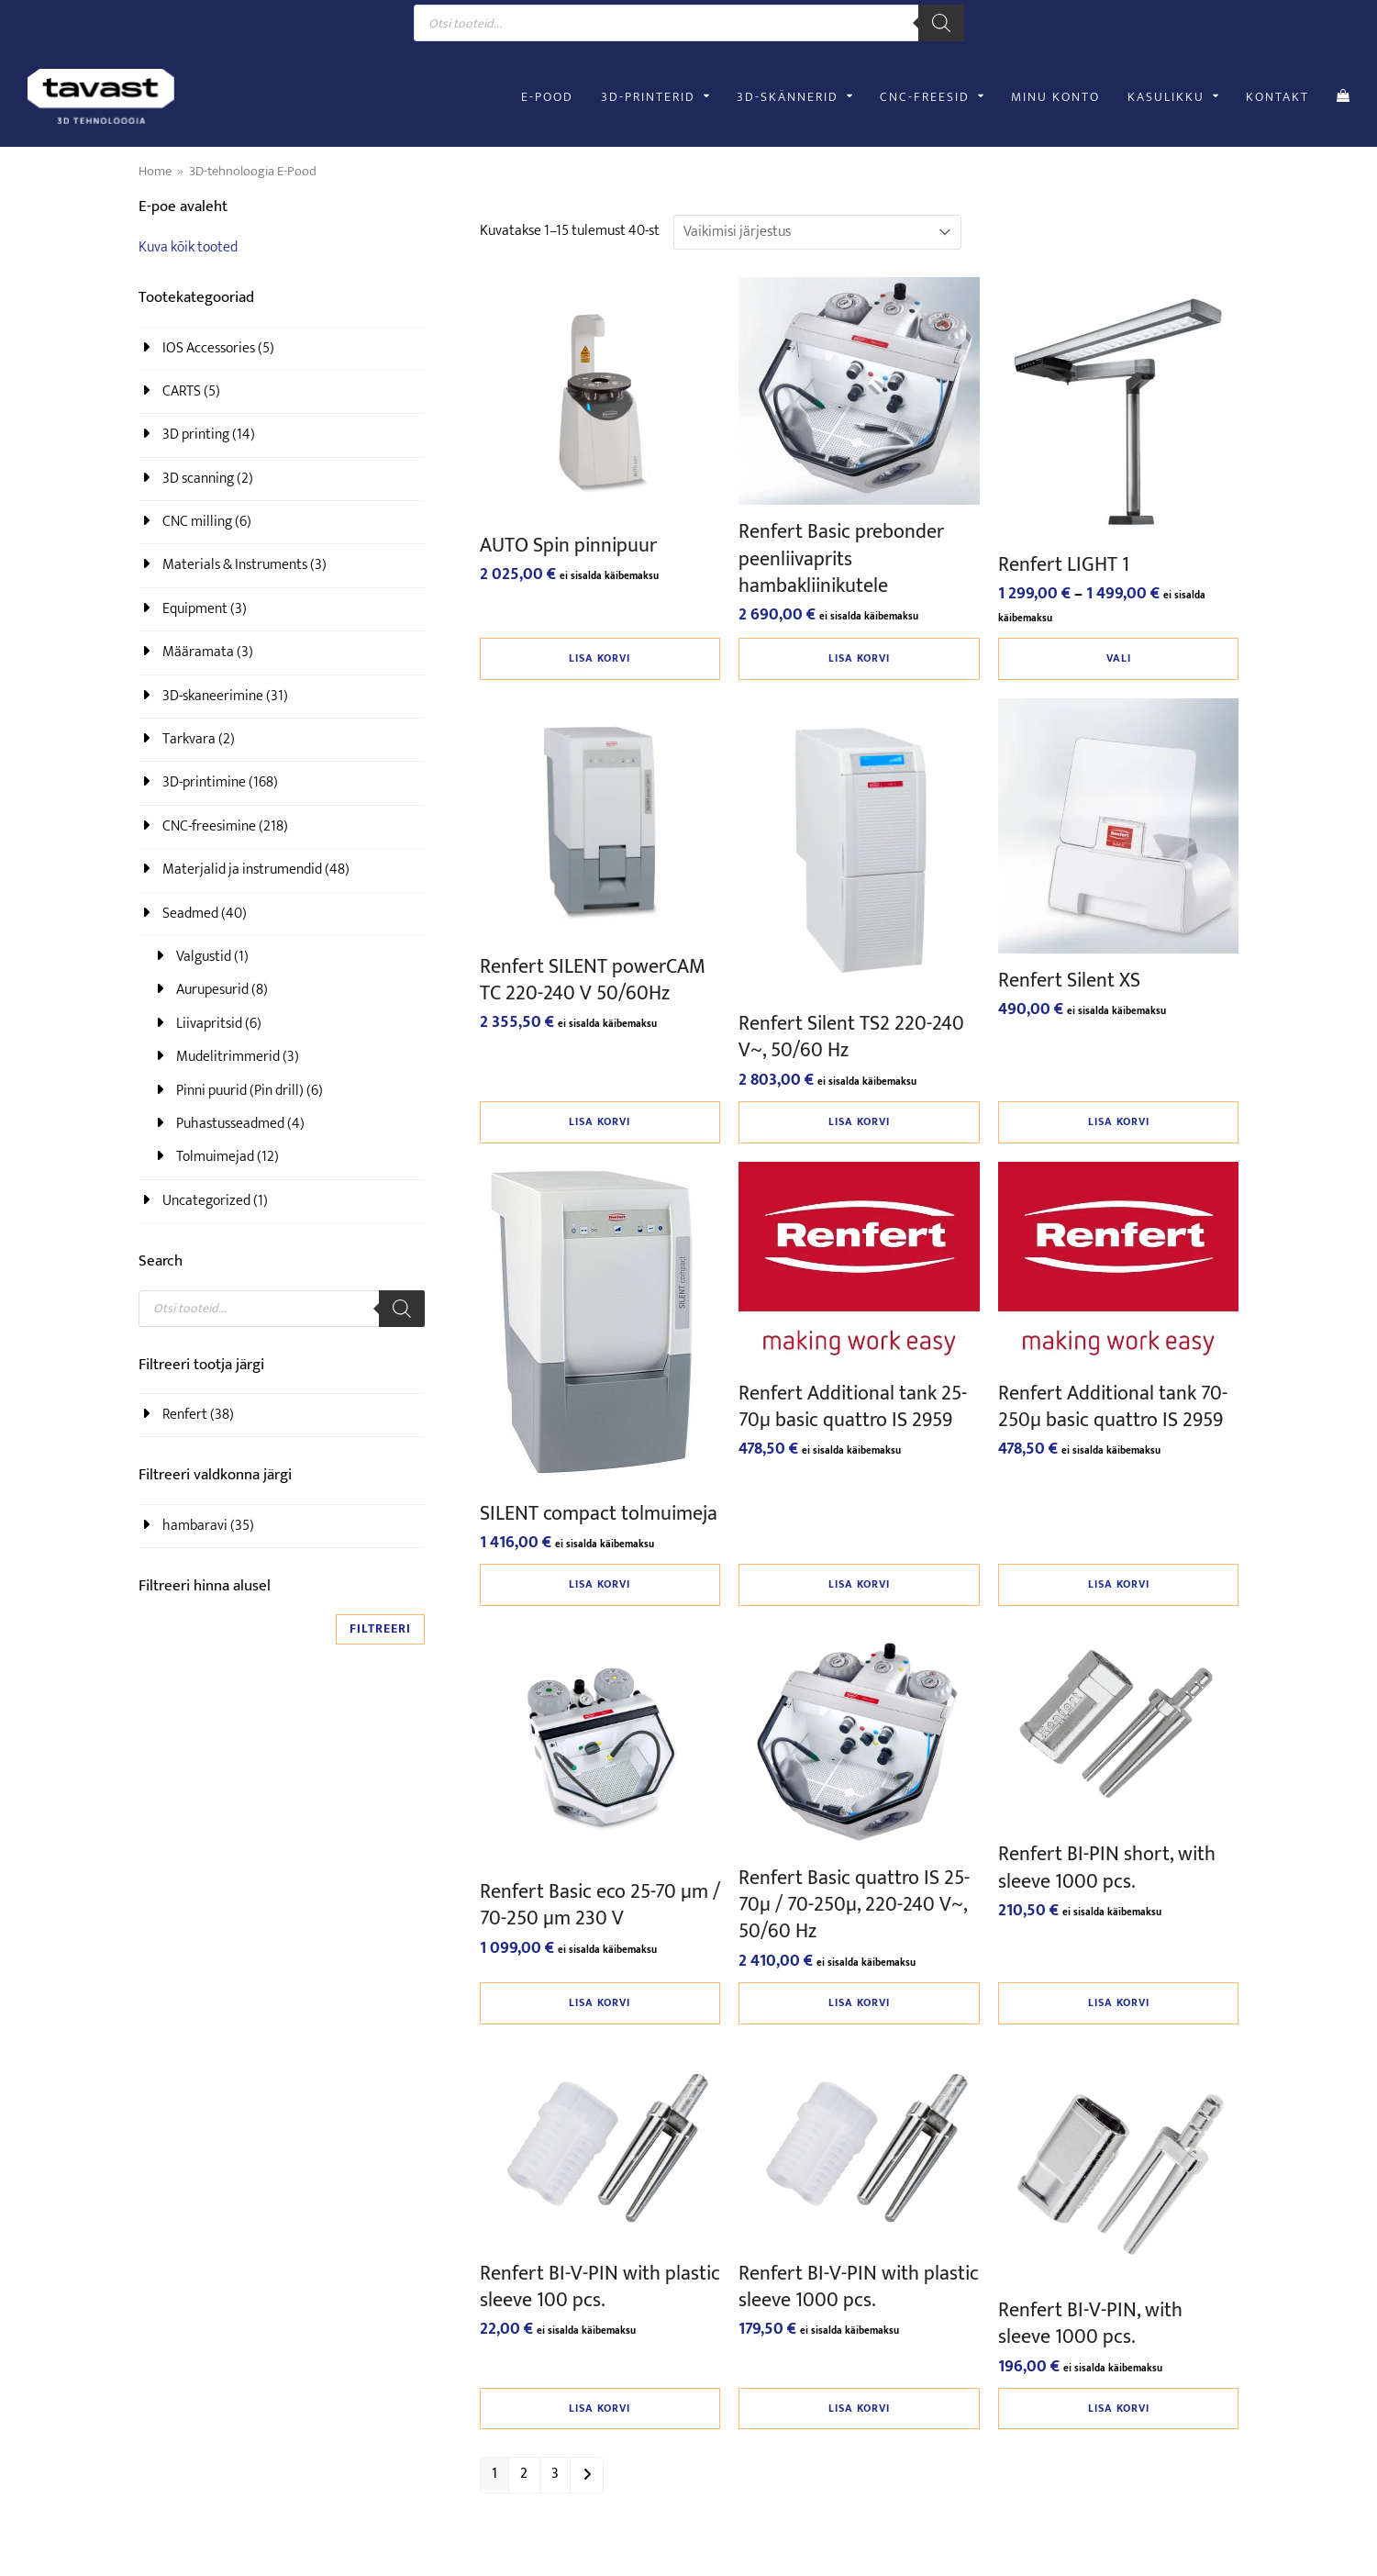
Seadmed (190, 913)
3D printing (195, 434)
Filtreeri (380, 1629)
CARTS (181, 391)
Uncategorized (206, 1200)
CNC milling (197, 521)
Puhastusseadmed (230, 1123)
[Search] (941, 23)
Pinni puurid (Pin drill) (240, 1090)
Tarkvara (189, 739)
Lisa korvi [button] (599, 658)
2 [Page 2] (523, 2473)
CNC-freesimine (209, 826)
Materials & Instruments (234, 564)
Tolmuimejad (215, 1156)
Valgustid (203, 956)
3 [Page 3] (555, 2473)
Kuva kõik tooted (188, 247)
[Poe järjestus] (817, 232)
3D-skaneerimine (212, 696)
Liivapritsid (209, 1023)
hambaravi (195, 1525)
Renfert (184, 1414)
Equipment (195, 609)
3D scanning (198, 478)
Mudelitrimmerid (228, 1056)
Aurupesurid (212, 989)
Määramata (198, 652)
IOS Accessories (208, 348)
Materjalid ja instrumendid (242, 869)
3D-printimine (204, 782)
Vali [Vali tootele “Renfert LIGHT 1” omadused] (1118, 658)
